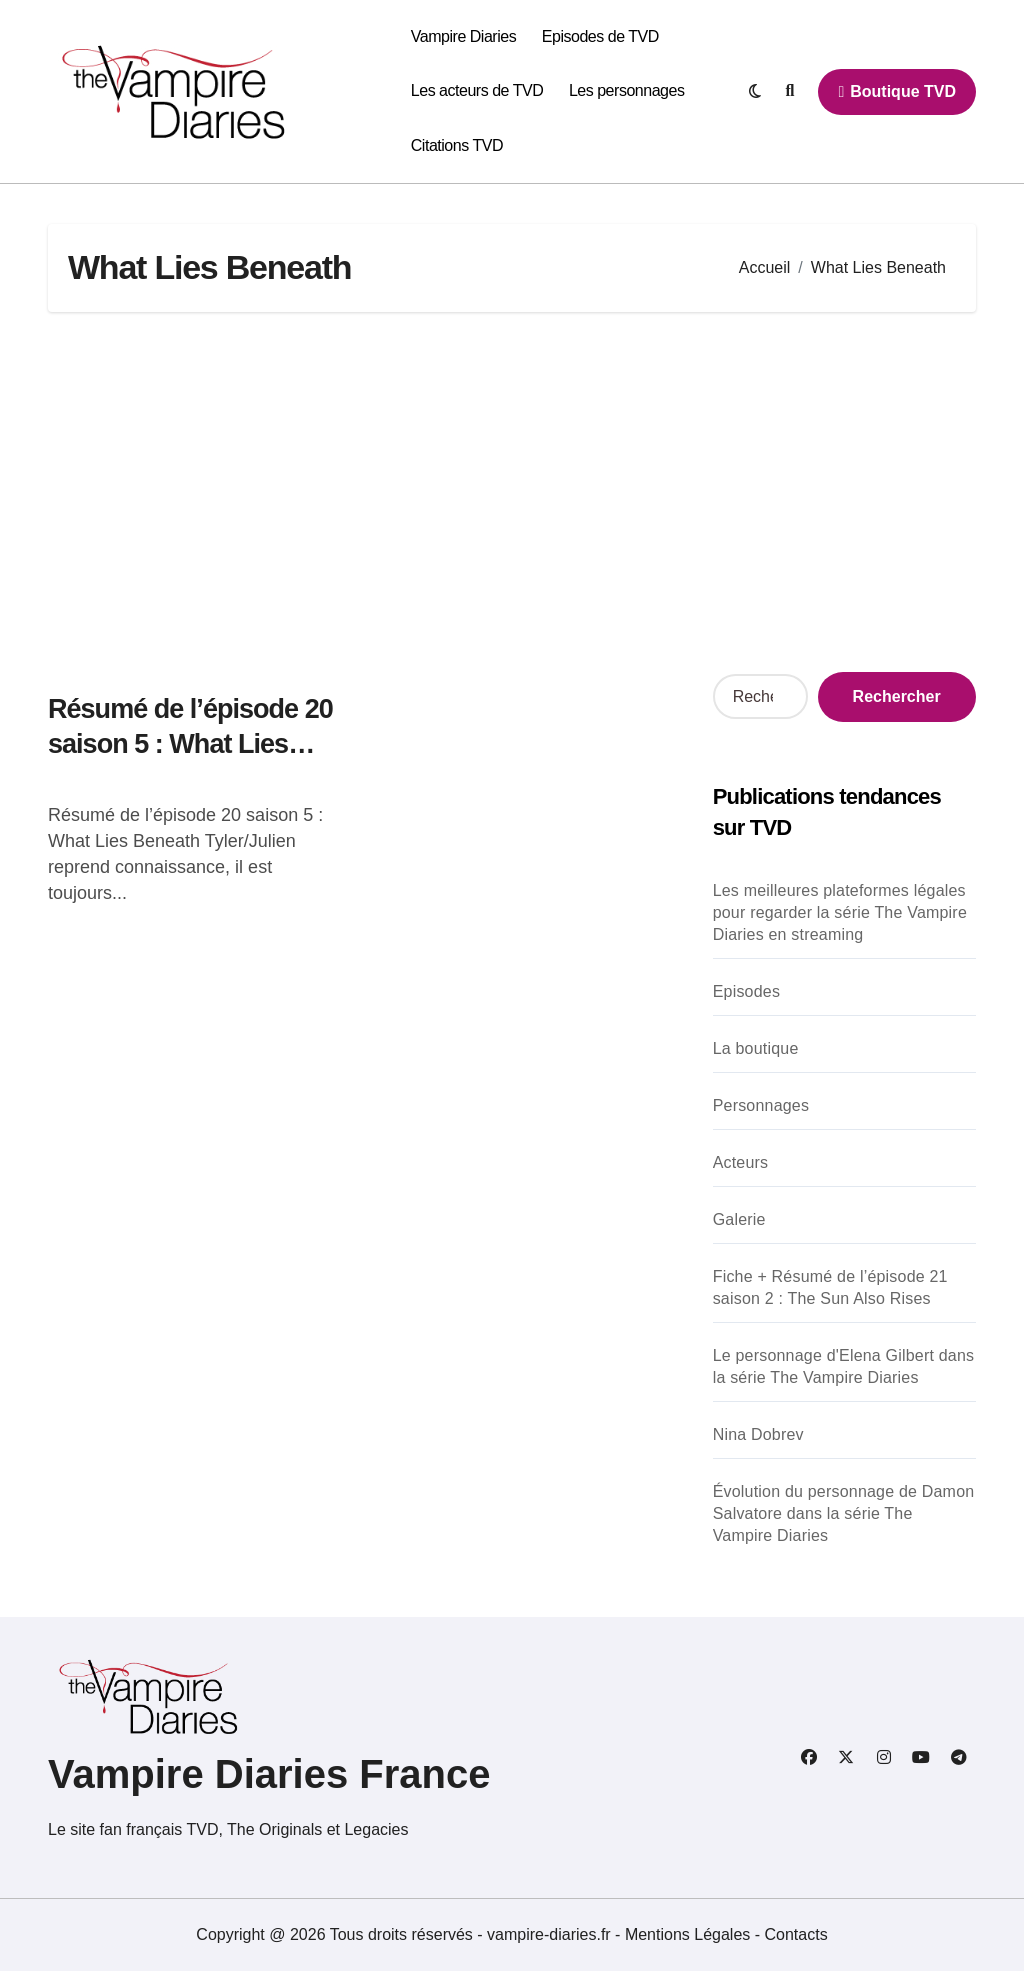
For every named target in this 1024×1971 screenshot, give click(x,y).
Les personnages (627, 90)
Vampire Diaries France (269, 1774)
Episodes (746, 991)
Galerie (739, 1219)
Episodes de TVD (600, 36)
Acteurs (741, 1162)
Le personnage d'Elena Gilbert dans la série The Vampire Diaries (844, 1366)
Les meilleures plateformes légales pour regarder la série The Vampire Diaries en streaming (840, 912)
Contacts (796, 1934)
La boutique (756, 1048)
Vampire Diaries (463, 36)
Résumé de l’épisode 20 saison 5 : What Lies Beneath (190, 744)
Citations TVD (457, 145)
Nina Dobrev (758, 1434)
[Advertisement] (515, 492)
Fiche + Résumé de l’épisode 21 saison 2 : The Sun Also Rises (830, 1287)
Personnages (761, 1105)
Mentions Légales (690, 1934)
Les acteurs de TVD (477, 90)
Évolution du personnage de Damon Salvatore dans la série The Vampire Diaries (844, 1513)
